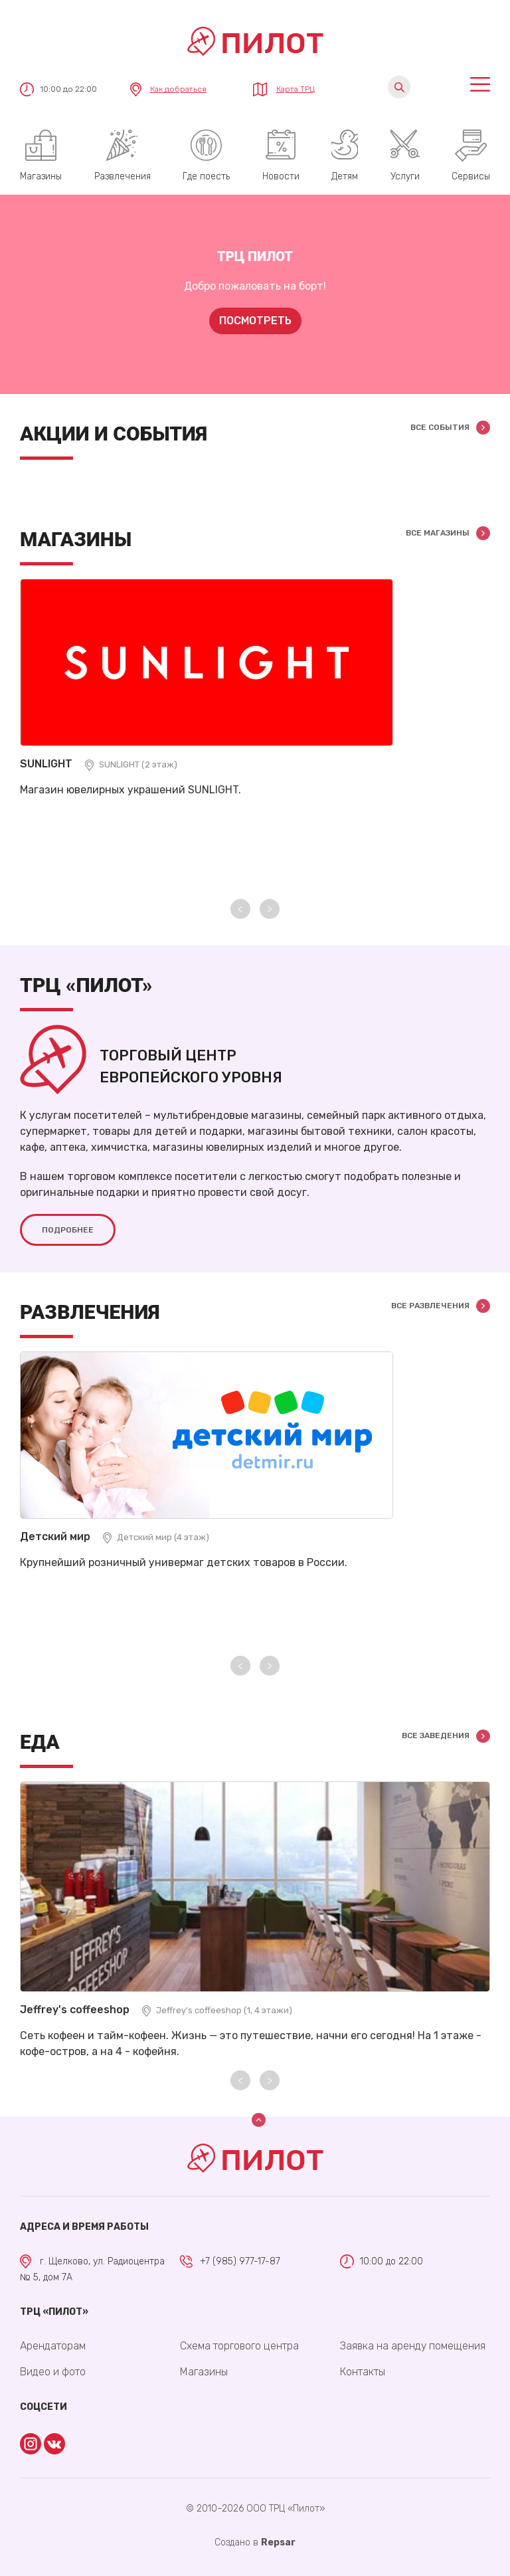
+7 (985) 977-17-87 (240, 2261)
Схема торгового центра (239, 2345)
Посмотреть (255, 320)
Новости (280, 176)
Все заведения (435, 1735)
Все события (439, 427)
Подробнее (68, 1230)
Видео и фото (53, 2371)
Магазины (41, 176)
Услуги (405, 176)
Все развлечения (430, 1305)
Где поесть (206, 176)
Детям (344, 176)
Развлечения (122, 176)
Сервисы (471, 176)
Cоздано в (255, 2542)
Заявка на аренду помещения (412, 2345)
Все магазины (437, 533)
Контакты (362, 2371)
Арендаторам (53, 2345)
